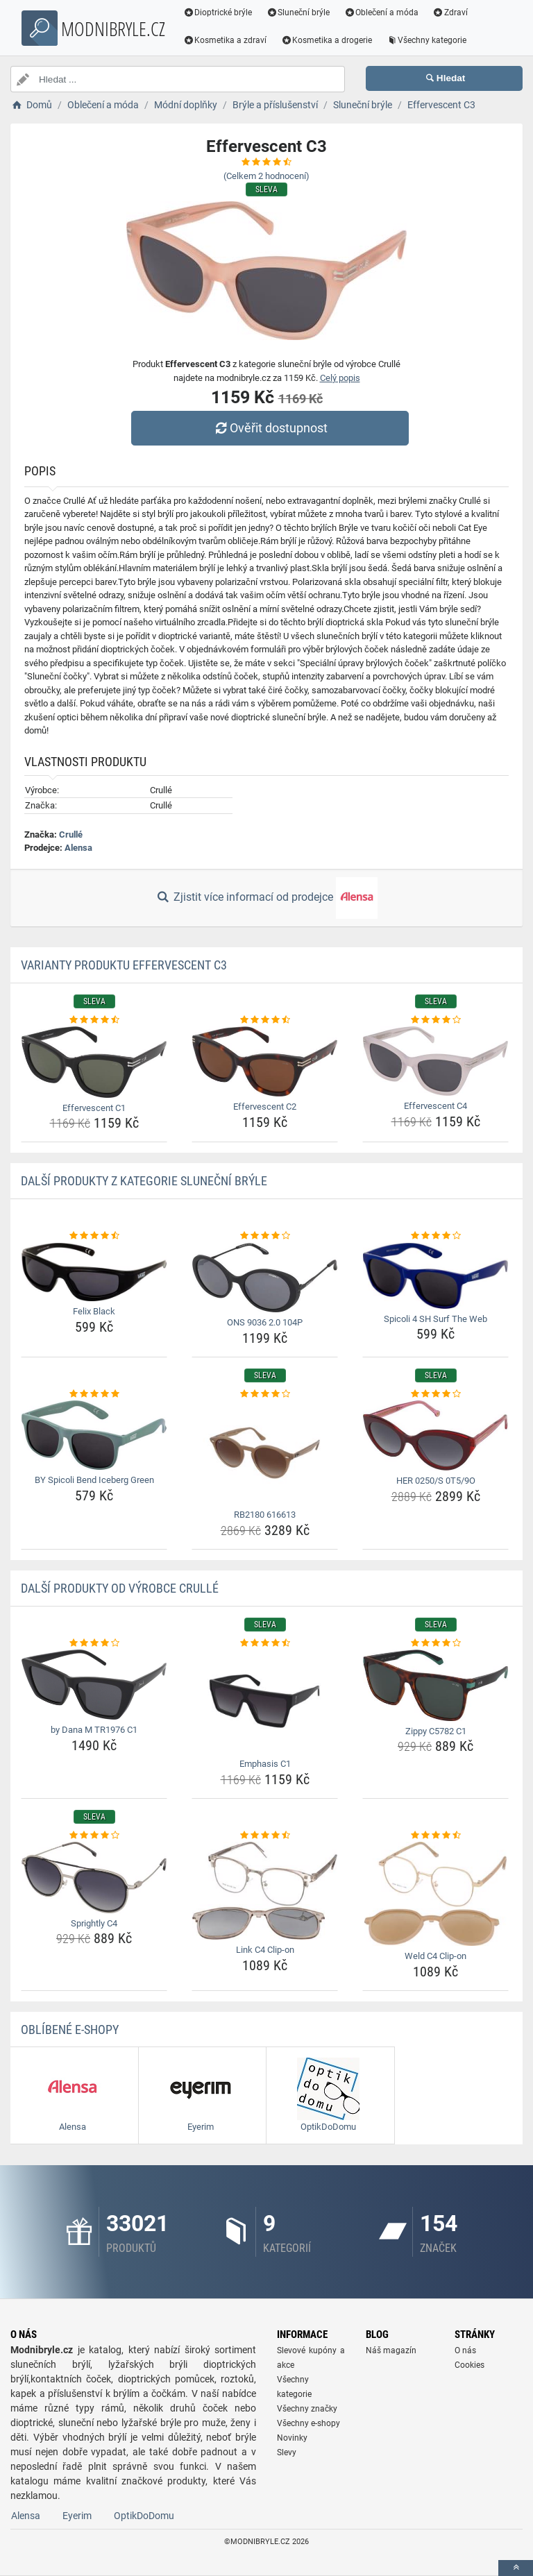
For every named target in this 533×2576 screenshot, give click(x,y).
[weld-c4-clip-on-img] (435, 1894)
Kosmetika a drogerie (327, 40)
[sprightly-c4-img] (94, 1877)
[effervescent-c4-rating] (435, 1020)
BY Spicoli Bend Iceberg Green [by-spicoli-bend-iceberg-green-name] (94, 1480)
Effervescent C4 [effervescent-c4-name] (435, 1106)
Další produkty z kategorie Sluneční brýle (144, 1180)
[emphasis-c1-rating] (264, 1643)
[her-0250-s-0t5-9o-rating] (435, 1394)
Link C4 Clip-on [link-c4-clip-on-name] (265, 1949)
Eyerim (77, 2515)
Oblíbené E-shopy (70, 2029)
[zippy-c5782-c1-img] (435, 1685)
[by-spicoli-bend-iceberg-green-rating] (94, 1394)
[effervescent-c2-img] (264, 1061)
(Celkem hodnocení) (266, 176)
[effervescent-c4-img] (435, 1061)
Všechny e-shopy (308, 2423)
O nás (465, 2350)
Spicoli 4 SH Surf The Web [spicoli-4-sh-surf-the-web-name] (435, 1319)
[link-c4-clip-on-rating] (264, 1835)
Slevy (286, 2452)
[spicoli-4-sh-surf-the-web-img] (435, 1276)
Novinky (292, 2438)
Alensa (78, 847)
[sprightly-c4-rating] (94, 1835)
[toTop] (515, 2568)
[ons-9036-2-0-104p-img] (264, 1277)
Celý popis (340, 378)
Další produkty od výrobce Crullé (120, 1588)
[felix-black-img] (94, 1272)
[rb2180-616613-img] (264, 1452)
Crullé (71, 834)
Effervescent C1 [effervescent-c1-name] (94, 1108)
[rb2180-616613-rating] (264, 1394)
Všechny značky (307, 2409)
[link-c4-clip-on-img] (264, 1891)
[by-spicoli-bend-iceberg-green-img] (94, 1435)
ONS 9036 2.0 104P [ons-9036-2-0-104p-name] (265, 1322)
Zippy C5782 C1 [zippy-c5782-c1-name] (435, 1731)
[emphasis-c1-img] (264, 1702)
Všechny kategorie (427, 40)
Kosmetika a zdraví (225, 40)
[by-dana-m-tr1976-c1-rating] (94, 1643)
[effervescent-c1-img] (94, 1062)
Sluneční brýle (298, 12)
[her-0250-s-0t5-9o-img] (435, 1435)
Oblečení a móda (381, 12)
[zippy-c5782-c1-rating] (435, 1643)
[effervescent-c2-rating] (264, 1020)
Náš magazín (391, 2350)
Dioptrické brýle (218, 12)
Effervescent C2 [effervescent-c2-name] (264, 1106)
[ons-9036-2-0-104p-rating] (264, 1236)
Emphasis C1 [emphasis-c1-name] (265, 1764)
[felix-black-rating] (94, 1236)
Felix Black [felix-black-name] (94, 1311)
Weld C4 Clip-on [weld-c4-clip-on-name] (435, 1956)
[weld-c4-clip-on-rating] (435, 1835)
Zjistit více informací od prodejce (266, 898)
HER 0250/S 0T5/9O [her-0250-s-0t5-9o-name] (435, 1480)
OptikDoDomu (144, 2515)
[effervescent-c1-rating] (94, 1020)
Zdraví (450, 12)
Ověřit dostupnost (270, 427)
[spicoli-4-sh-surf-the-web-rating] (435, 1236)
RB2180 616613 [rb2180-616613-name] (265, 1514)
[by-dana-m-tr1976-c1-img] (94, 1685)
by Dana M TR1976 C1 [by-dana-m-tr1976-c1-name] (94, 1730)
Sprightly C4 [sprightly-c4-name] (94, 1923)
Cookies (469, 2365)
